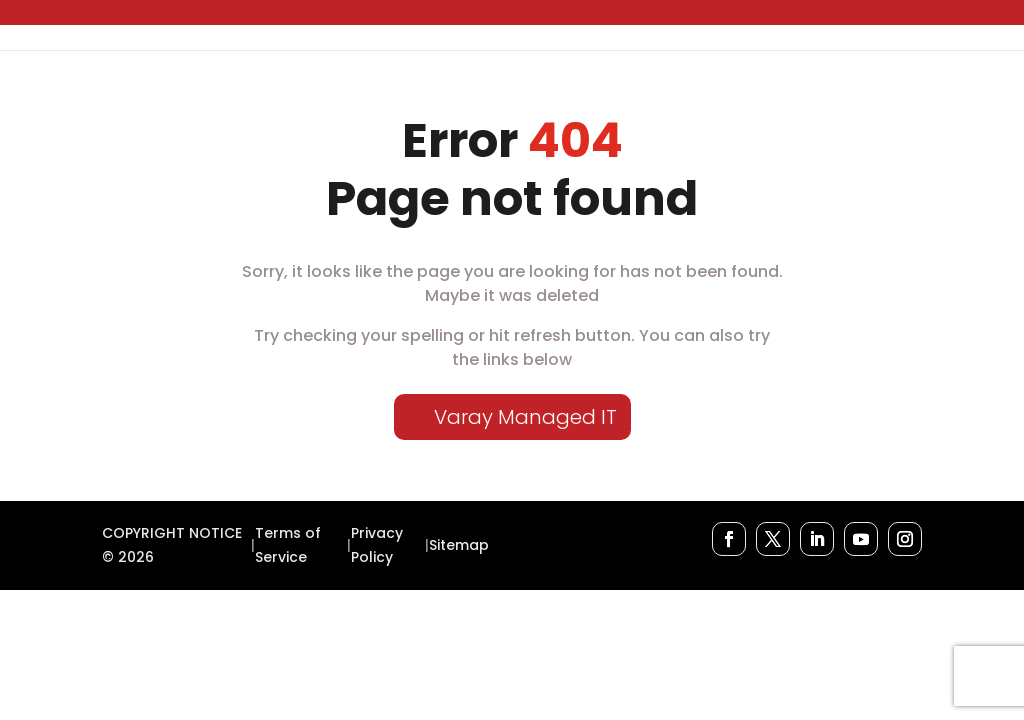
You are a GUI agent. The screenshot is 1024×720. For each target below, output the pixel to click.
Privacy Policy (377, 545)
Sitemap (459, 545)
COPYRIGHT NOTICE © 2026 (172, 545)
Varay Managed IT (525, 417)
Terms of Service (288, 545)
